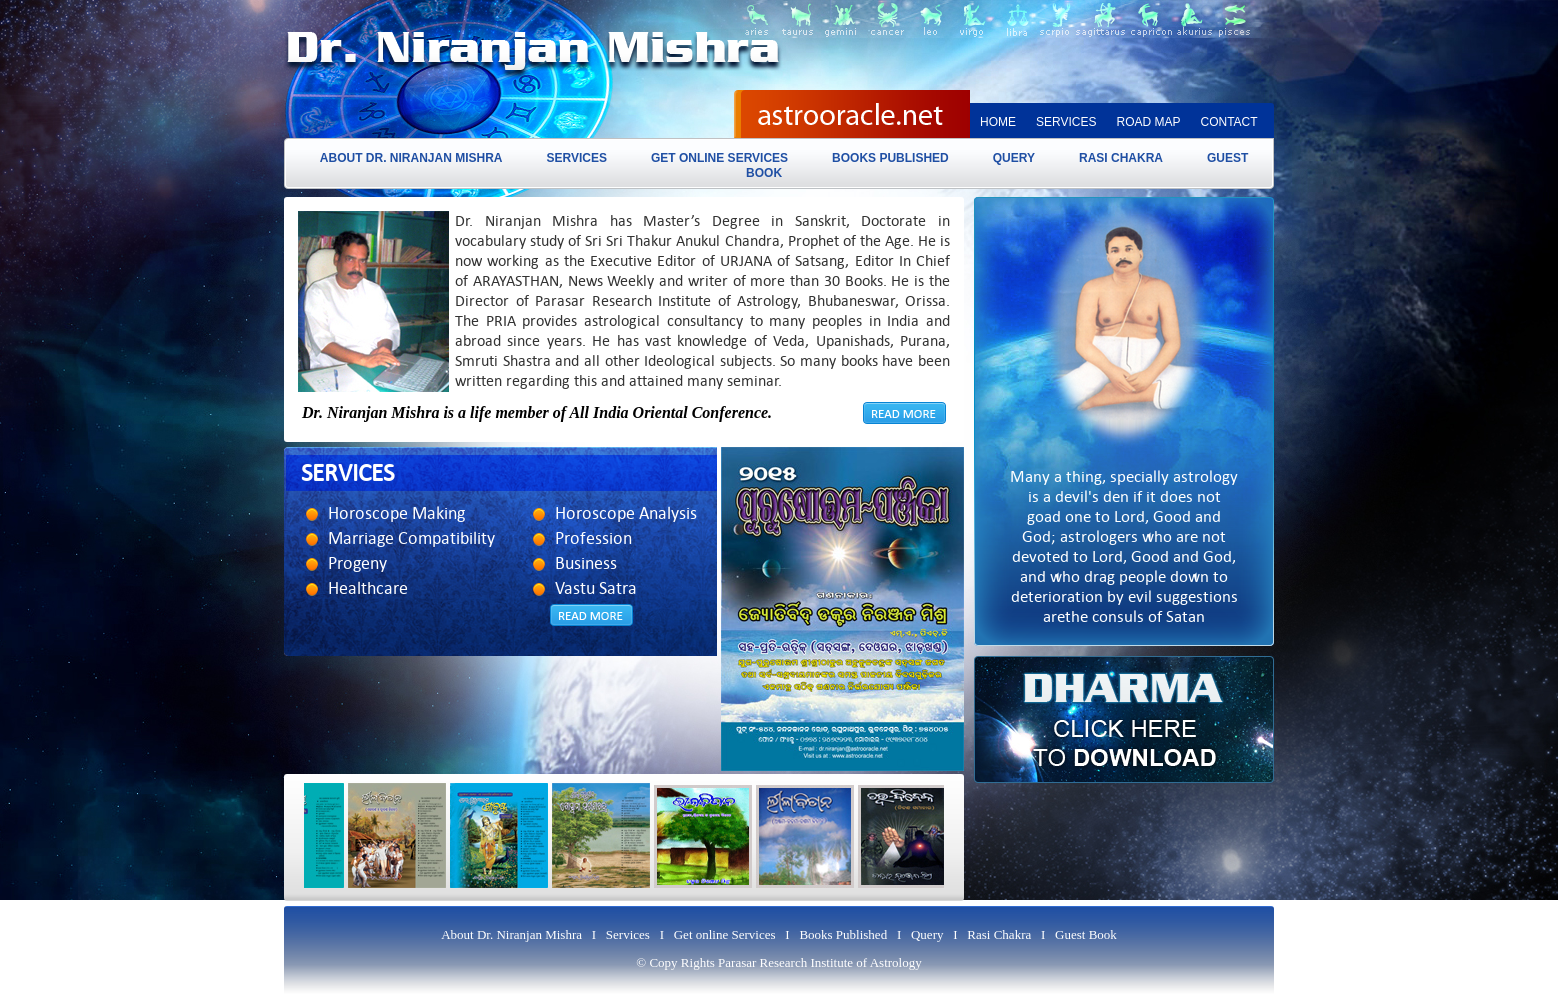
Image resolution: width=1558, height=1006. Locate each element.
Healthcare (368, 588)
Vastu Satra (596, 588)
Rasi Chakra (1121, 158)
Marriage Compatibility (411, 538)
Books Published (890, 158)
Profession (593, 538)
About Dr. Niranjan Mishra (411, 158)
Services (1066, 122)
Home (998, 122)
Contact (1228, 122)
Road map (1148, 122)
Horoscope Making (396, 513)
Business (586, 563)
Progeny (357, 563)
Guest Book (1086, 934)
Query (1014, 158)
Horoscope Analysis (626, 513)
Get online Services (719, 158)
